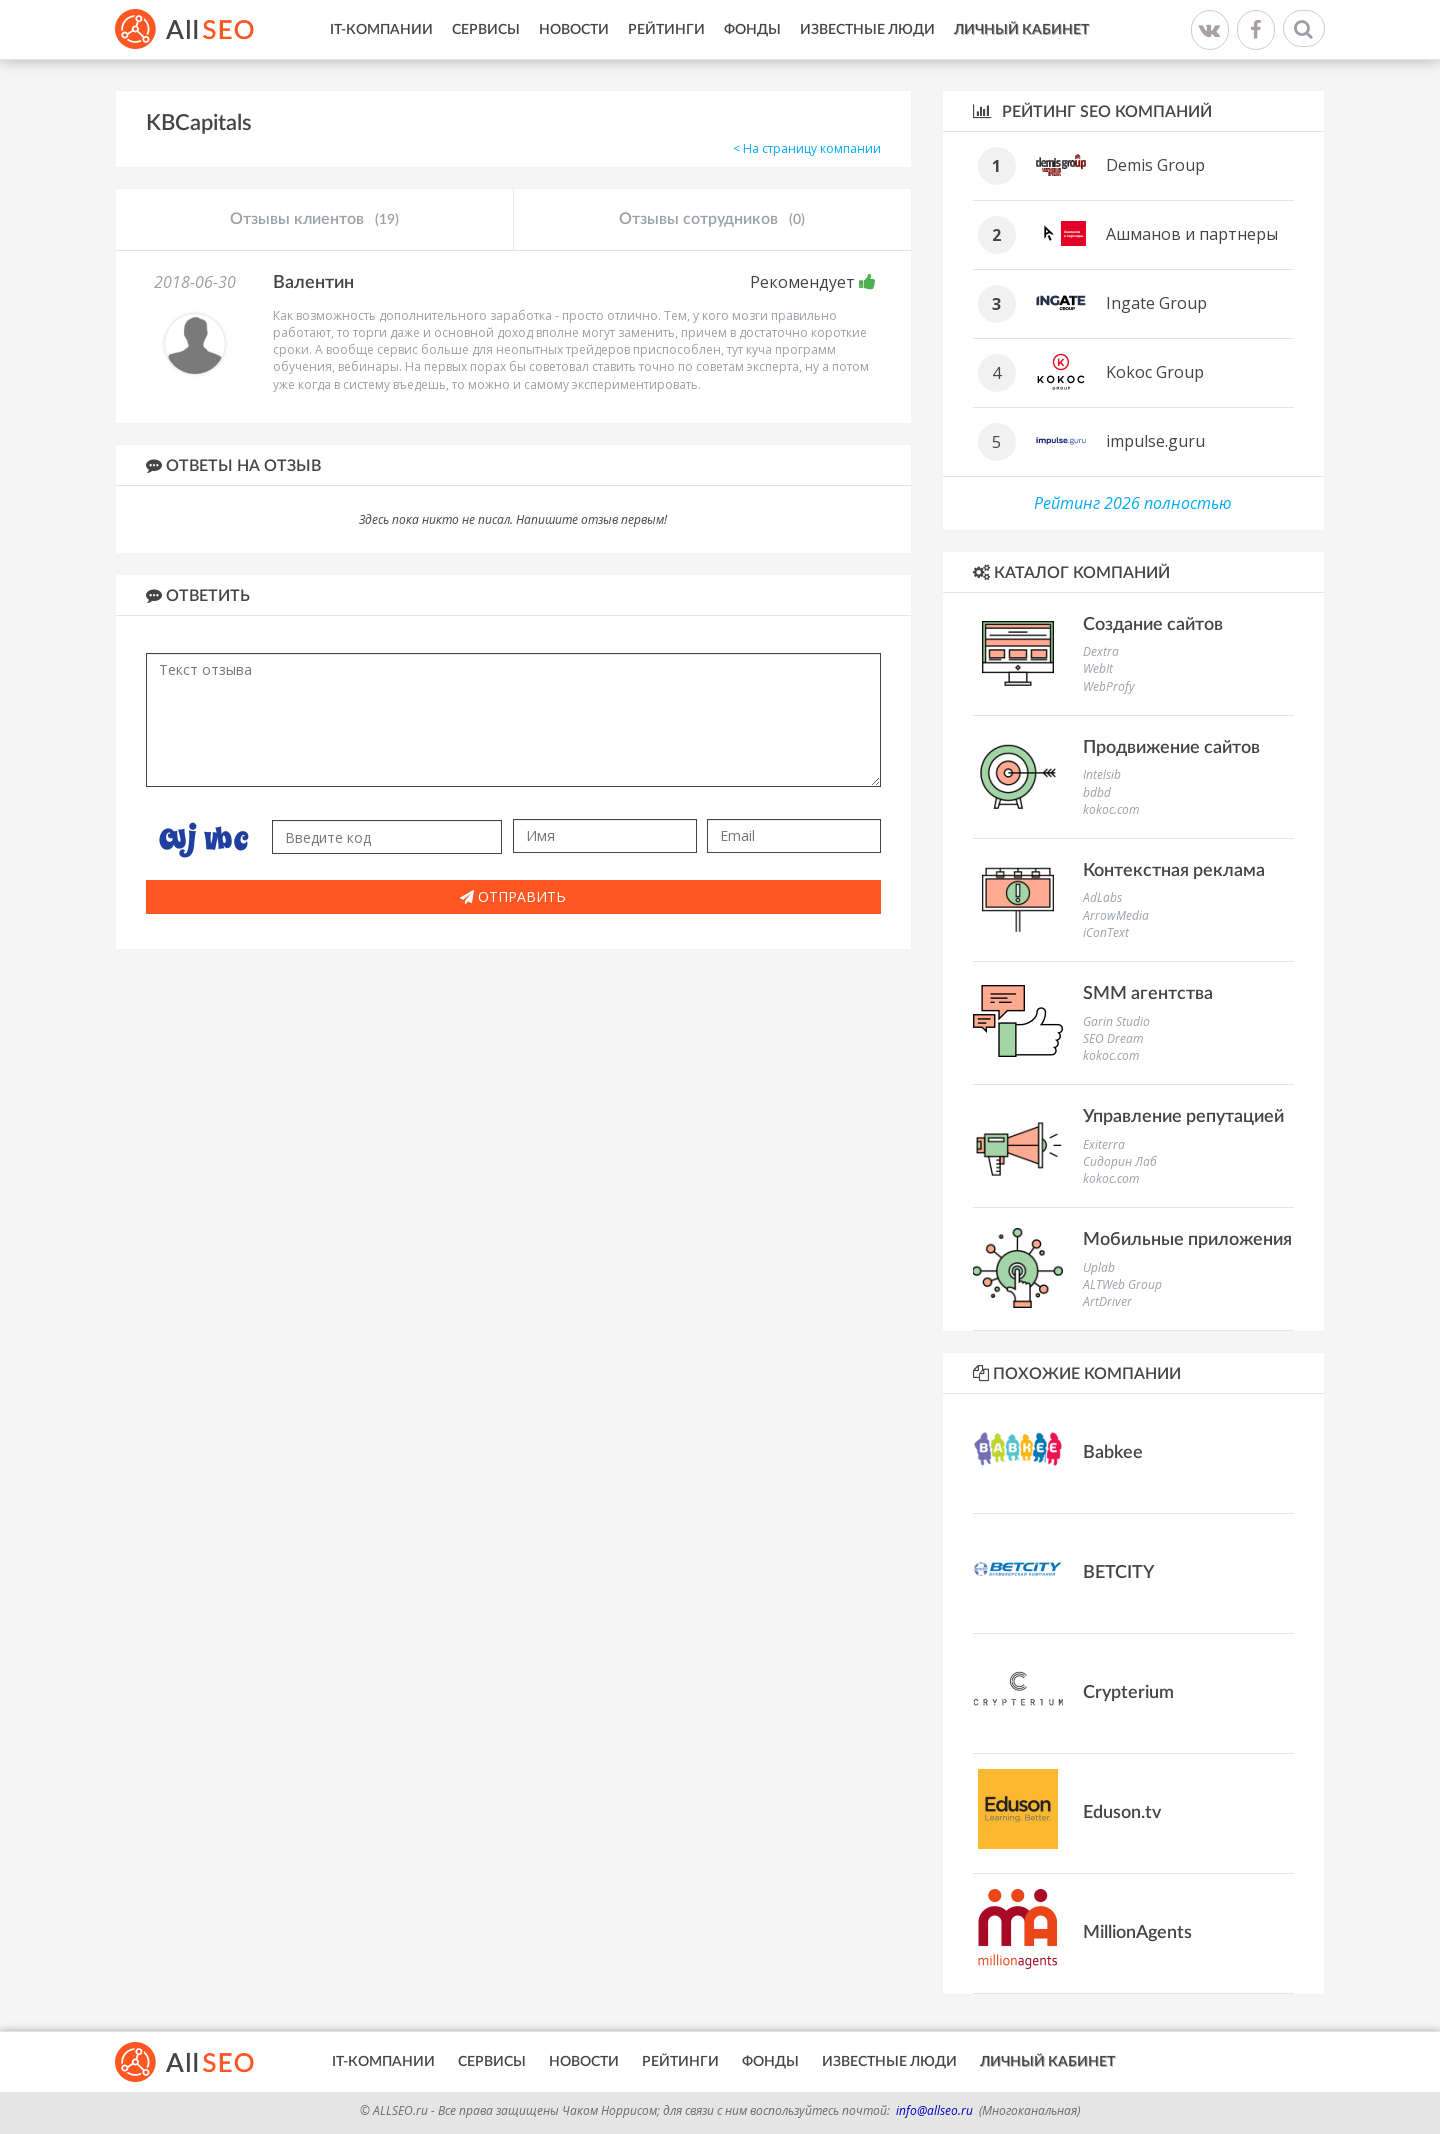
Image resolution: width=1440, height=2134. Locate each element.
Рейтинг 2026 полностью (1133, 503)
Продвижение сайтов (1171, 748)
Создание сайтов (1153, 625)
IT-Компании (381, 30)
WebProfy (1109, 686)
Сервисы (486, 30)
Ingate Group (1156, 303)
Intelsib (1102, 774)
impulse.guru (1155, 441)
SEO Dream (1113, 1038)
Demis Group (1155, 165)
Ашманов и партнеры (1192, 234)
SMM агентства (1148, 994)
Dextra (1101, 651)
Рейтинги (666, 30)
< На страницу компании (807, 148)
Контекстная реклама (1174, 871)
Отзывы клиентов (314, 220)
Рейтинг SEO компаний (1092, 111)
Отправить (513, 896)
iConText (1106, 932)
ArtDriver (1107, 1301)
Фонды (752, 30)
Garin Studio (1116, 1021)
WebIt (1098, 668)
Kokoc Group (1155, 372)
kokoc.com (1111, 809)
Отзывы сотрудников (712, 220)
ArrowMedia (1116, 915)
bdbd (1097, 792)
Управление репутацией (1183, 1117)
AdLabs (1102, 897)
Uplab (1099, 1267)
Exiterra (1104, 1144)
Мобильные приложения (1187, 1240)
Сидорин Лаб (1120, 1161)
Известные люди (867, 30)
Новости (574, 30)
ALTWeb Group (1122, 1284)
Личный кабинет (1021, 30)
